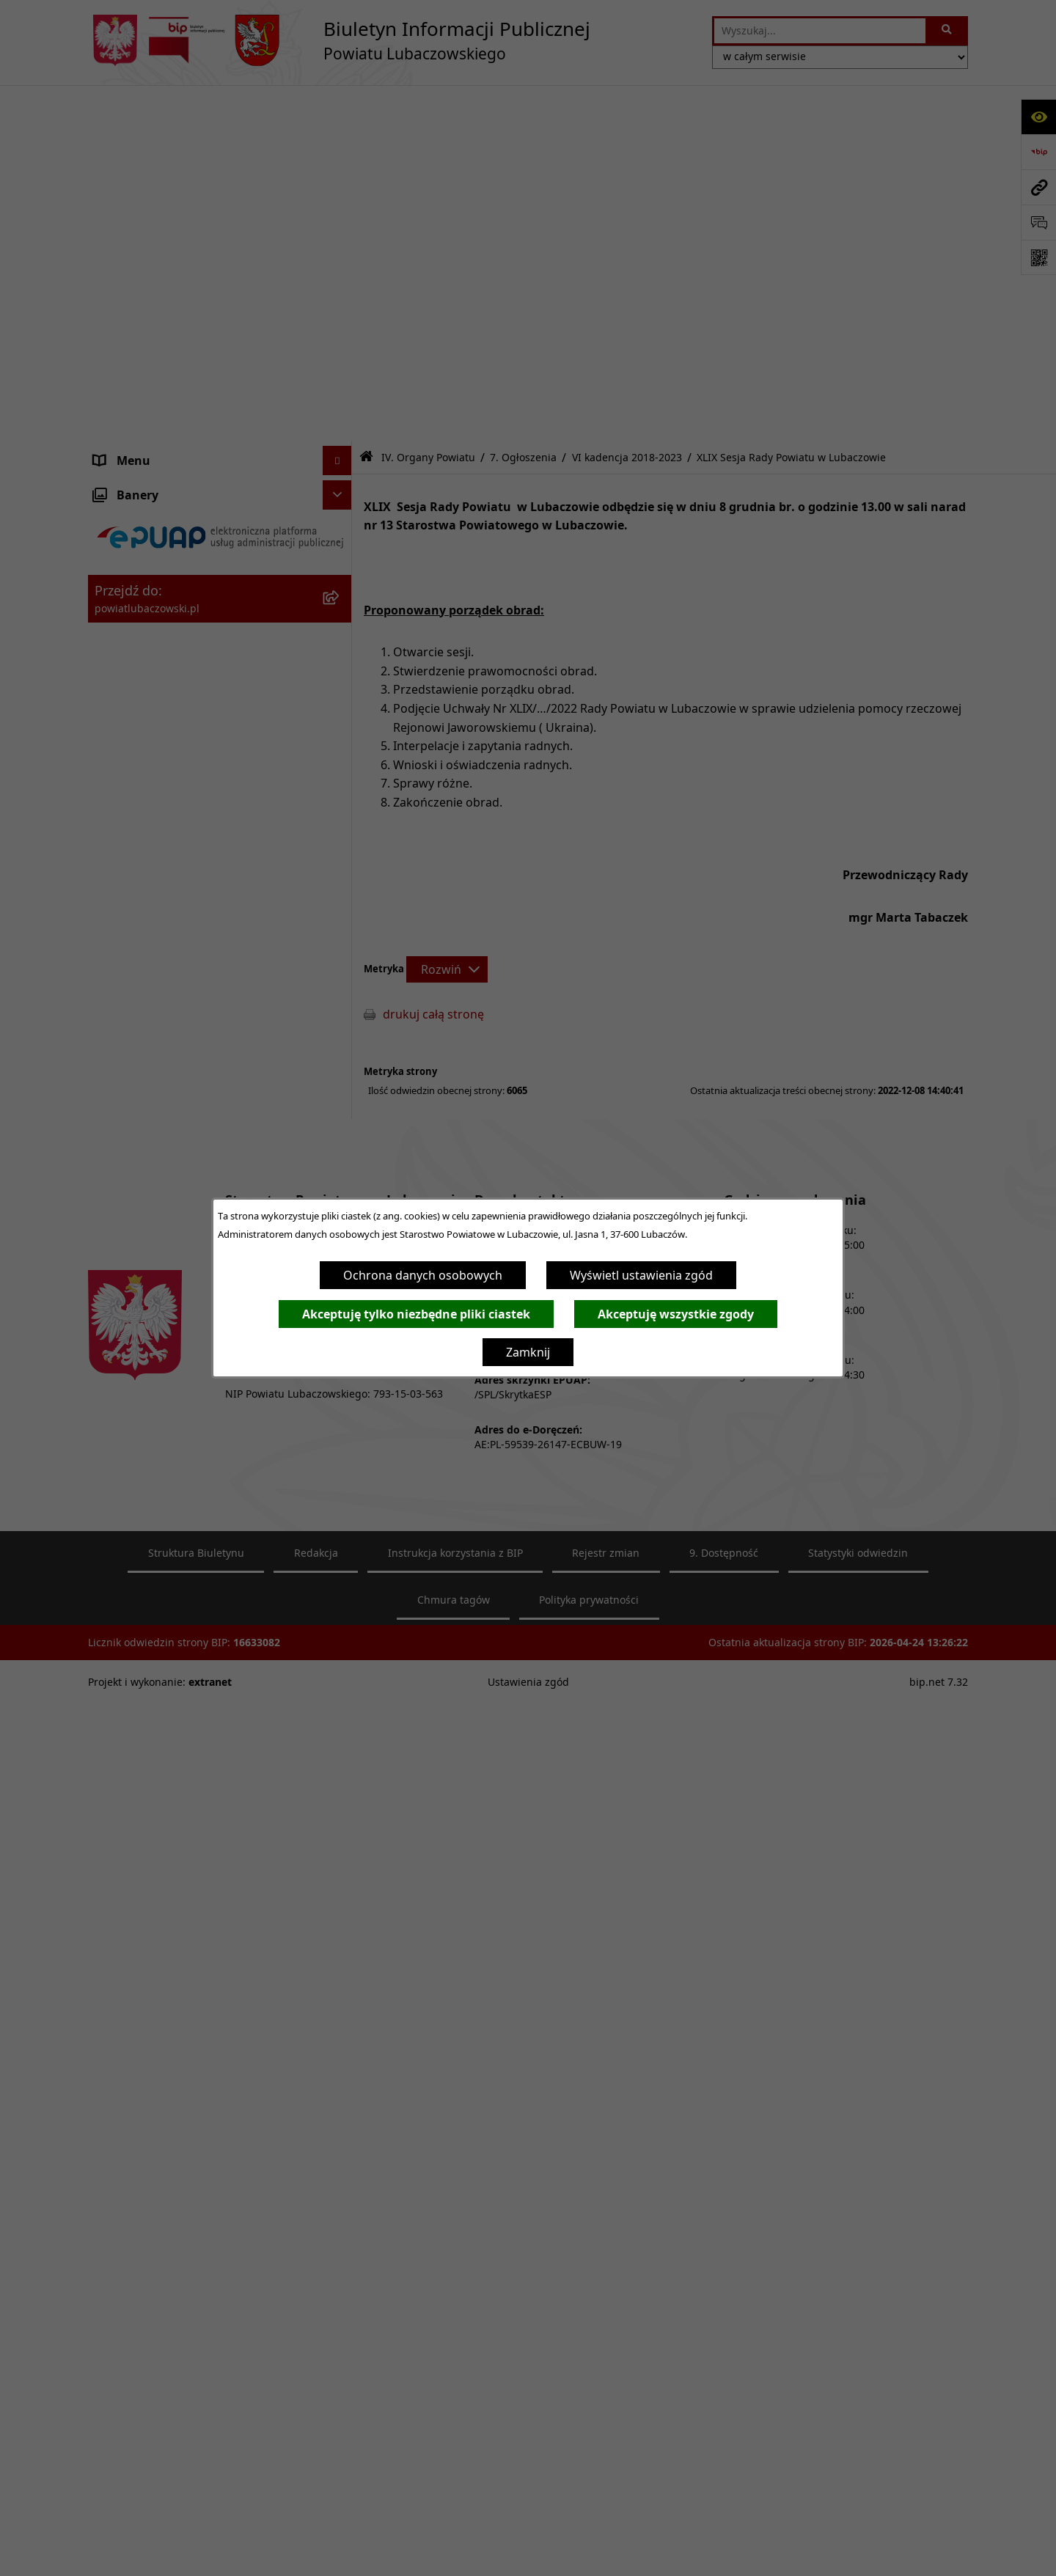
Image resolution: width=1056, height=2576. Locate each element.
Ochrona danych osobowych (422, 1275)
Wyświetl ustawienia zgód (641, 1275)
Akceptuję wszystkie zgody (676, 1314)
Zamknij (528, 1352)
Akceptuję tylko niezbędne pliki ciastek (416, 1314)
